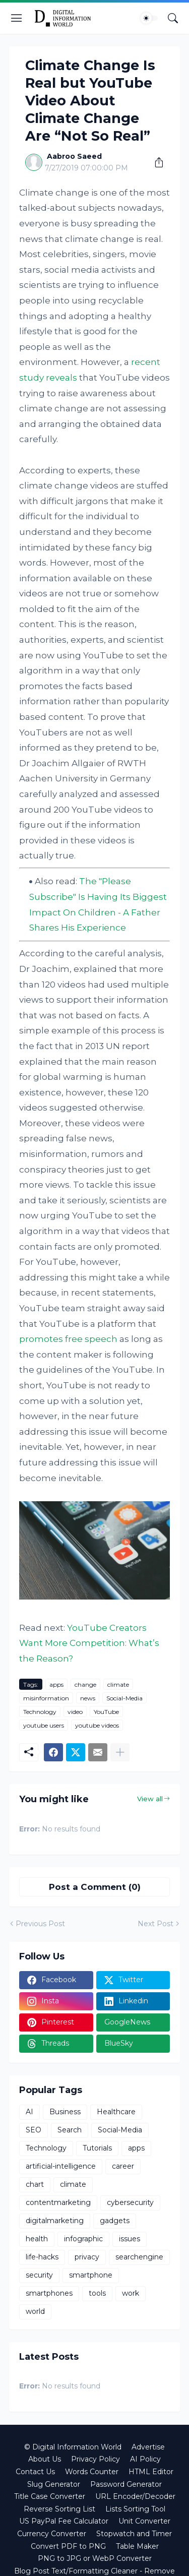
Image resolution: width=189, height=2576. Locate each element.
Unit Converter (144, 2521)
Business (65, 2111)
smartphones (49, 2293)
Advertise (148, 2446)
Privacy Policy (95, 2459)
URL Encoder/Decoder (135, 2496)
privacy (87, 2256)
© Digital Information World (72, 2446)
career (123, 2166)
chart (35, 2184)
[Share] (155, 162)
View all (150, 1799)
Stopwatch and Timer (134, 2533)
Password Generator (126, 2484)
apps (56, 1684)
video (75, 1711)
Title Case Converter (49, 2496)
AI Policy (145, 2459)
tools (97, 2293)
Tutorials (97, 2148)
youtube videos (97, 1725)
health (37, 2238)
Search (69, 2129)
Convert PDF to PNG (68, 2546)
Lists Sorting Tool (135, 2508)
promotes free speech (68, 1339)
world (35, 2311)
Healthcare (116, 2111)
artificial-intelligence (61, 2166)
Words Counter (91, 2471)
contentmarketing (58, 2202)
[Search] (173, 18)
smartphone (90, 2275)
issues (129, 2238)
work (130, 2293)
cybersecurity (130, 2202)
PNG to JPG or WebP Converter (95, 2558)
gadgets (115, 2220)
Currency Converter (51, 2533)
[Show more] (120, 1752)
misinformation (46, 1698)
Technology (39, 1711)
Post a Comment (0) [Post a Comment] (95, 1887)
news (87, 1698)
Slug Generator (53, 2484)
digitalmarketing (55, 2220)
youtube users (43, 1725)
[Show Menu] (16, 18)
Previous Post (40, 1923)
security (39, 2275)
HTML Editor (151, 2471)
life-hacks (42, 2256)
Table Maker (137, 2546)
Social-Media (124, 1698)
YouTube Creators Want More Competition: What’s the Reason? (89, 1643)
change (85, 1684)
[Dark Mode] (149, 18)
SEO (33, 2129)
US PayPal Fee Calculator (63, 2521)
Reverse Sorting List (59, 2508)
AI (29, 2111)
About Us (44, 2459)
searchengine (139, 2256)
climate (118, 1684)
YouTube (106, 1711)
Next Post (155, 1923)
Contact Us (35, 2471)
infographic (83, 2238)
